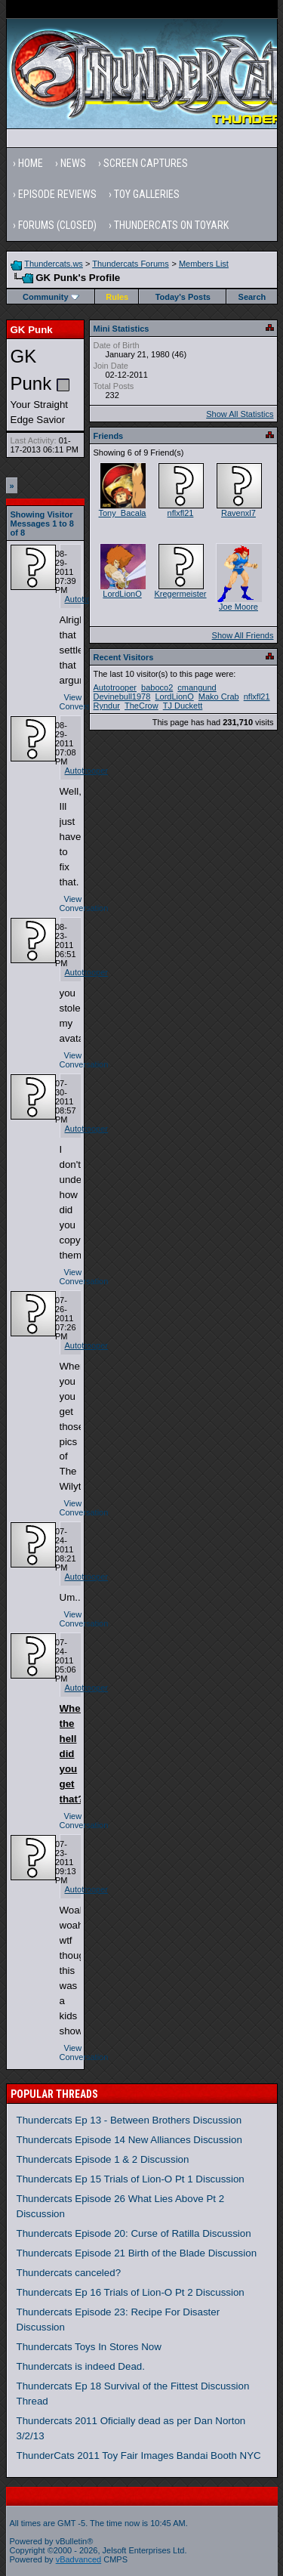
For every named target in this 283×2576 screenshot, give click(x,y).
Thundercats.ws (53, 263)
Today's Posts (183, 296)
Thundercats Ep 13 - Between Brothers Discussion (129, 2120)
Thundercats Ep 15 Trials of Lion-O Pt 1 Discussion (131, 2179)
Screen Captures (145, 163)
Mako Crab (218, 696)
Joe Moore (238, 606)
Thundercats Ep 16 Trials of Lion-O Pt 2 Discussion (131, 2292)
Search (252, 296)
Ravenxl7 (238, 512)
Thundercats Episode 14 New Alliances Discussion (129, 2139)
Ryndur (107, 705)
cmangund (196, 687)
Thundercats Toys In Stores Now (89, 2346)
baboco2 (157, 687)
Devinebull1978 (122, 696)
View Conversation (84, 702)
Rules (117, 296)
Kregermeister (180, 593)
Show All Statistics (239, 414)
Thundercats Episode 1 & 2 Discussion (103, 2159)
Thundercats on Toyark (171, 225)
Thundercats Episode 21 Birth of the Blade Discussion (137, 2253)
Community (51, 296)
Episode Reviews (57, 194)
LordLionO (122, 593)
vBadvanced (79, 2559)
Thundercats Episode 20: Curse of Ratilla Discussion (134, 2233)
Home (30, 163)
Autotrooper (86, 599)
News (73, 163)
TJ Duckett (183, 705)
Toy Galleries (147, 194)
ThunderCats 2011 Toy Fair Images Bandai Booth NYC (139, 2455)
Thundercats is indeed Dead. (81, 2366)
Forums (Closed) (57, 225)
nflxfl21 (181, 512)
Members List (204, 263)
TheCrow (141, 705)
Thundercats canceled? (69, 2272)
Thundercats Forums (130, 263)
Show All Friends (243, 635)
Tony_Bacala (122, 512)
